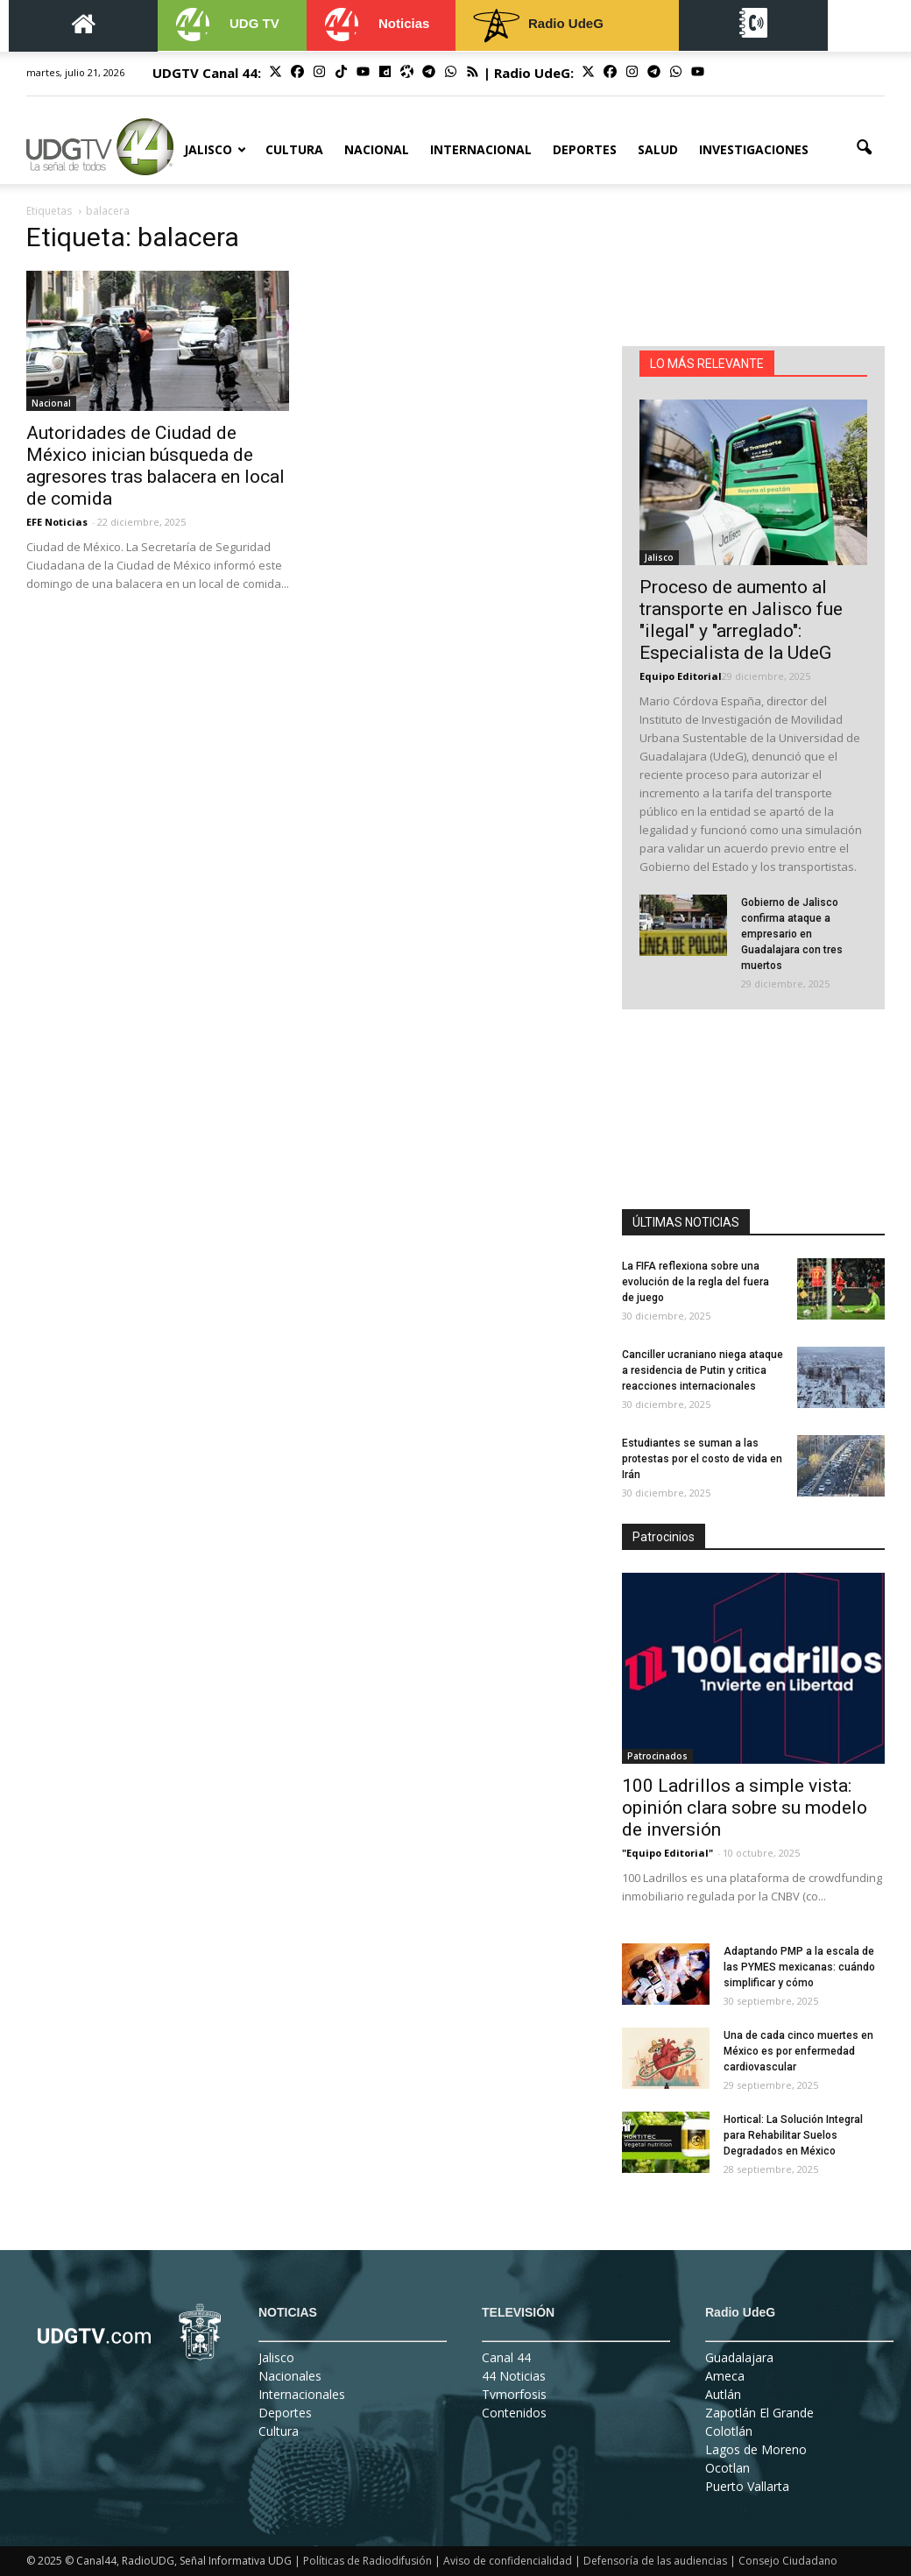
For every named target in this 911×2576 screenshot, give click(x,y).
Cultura (294, 149)
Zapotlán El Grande (759, 2412)
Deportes (585, 149)
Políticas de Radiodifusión (367, 2560)
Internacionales (301, 2394)
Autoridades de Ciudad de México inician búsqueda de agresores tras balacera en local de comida (155, 465)
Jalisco (215, 149)
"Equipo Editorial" (667, 1852)
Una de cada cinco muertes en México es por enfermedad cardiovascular (798, 2051)
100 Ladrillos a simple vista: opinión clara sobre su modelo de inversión (744, 1807)
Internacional (481, 149)
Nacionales (289, 2375)
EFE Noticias (57, 521)
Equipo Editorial (680, 676)
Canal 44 (506, 2357)
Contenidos (514, 2412)
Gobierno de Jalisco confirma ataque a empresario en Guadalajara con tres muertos (792, 934)
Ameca (725, 2375)
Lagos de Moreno (756, 2449)
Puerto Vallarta (747, 2486)
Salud (658, 149)
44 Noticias (514, 2375)
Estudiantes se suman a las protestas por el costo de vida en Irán (702, 1459)
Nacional (376, 149)
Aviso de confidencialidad (507, 2560)
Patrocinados (657, 1756)
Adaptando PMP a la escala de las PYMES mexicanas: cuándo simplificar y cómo (799, 1967)
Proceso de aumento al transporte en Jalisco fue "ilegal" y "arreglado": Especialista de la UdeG (741, 620)
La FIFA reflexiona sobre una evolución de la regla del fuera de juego (695, 1282)
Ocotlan (727, 2467)
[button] (864, 148)
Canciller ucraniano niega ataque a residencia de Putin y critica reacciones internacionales (702, 1370)
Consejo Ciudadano (787, 2560)
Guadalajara (739, 2357)
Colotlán (728, 2431)
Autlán (723, 2394)
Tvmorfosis (514, 2394)
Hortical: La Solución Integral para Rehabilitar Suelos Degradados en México (793, 2135)
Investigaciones (754, 149)
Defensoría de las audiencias (655, 2560)
